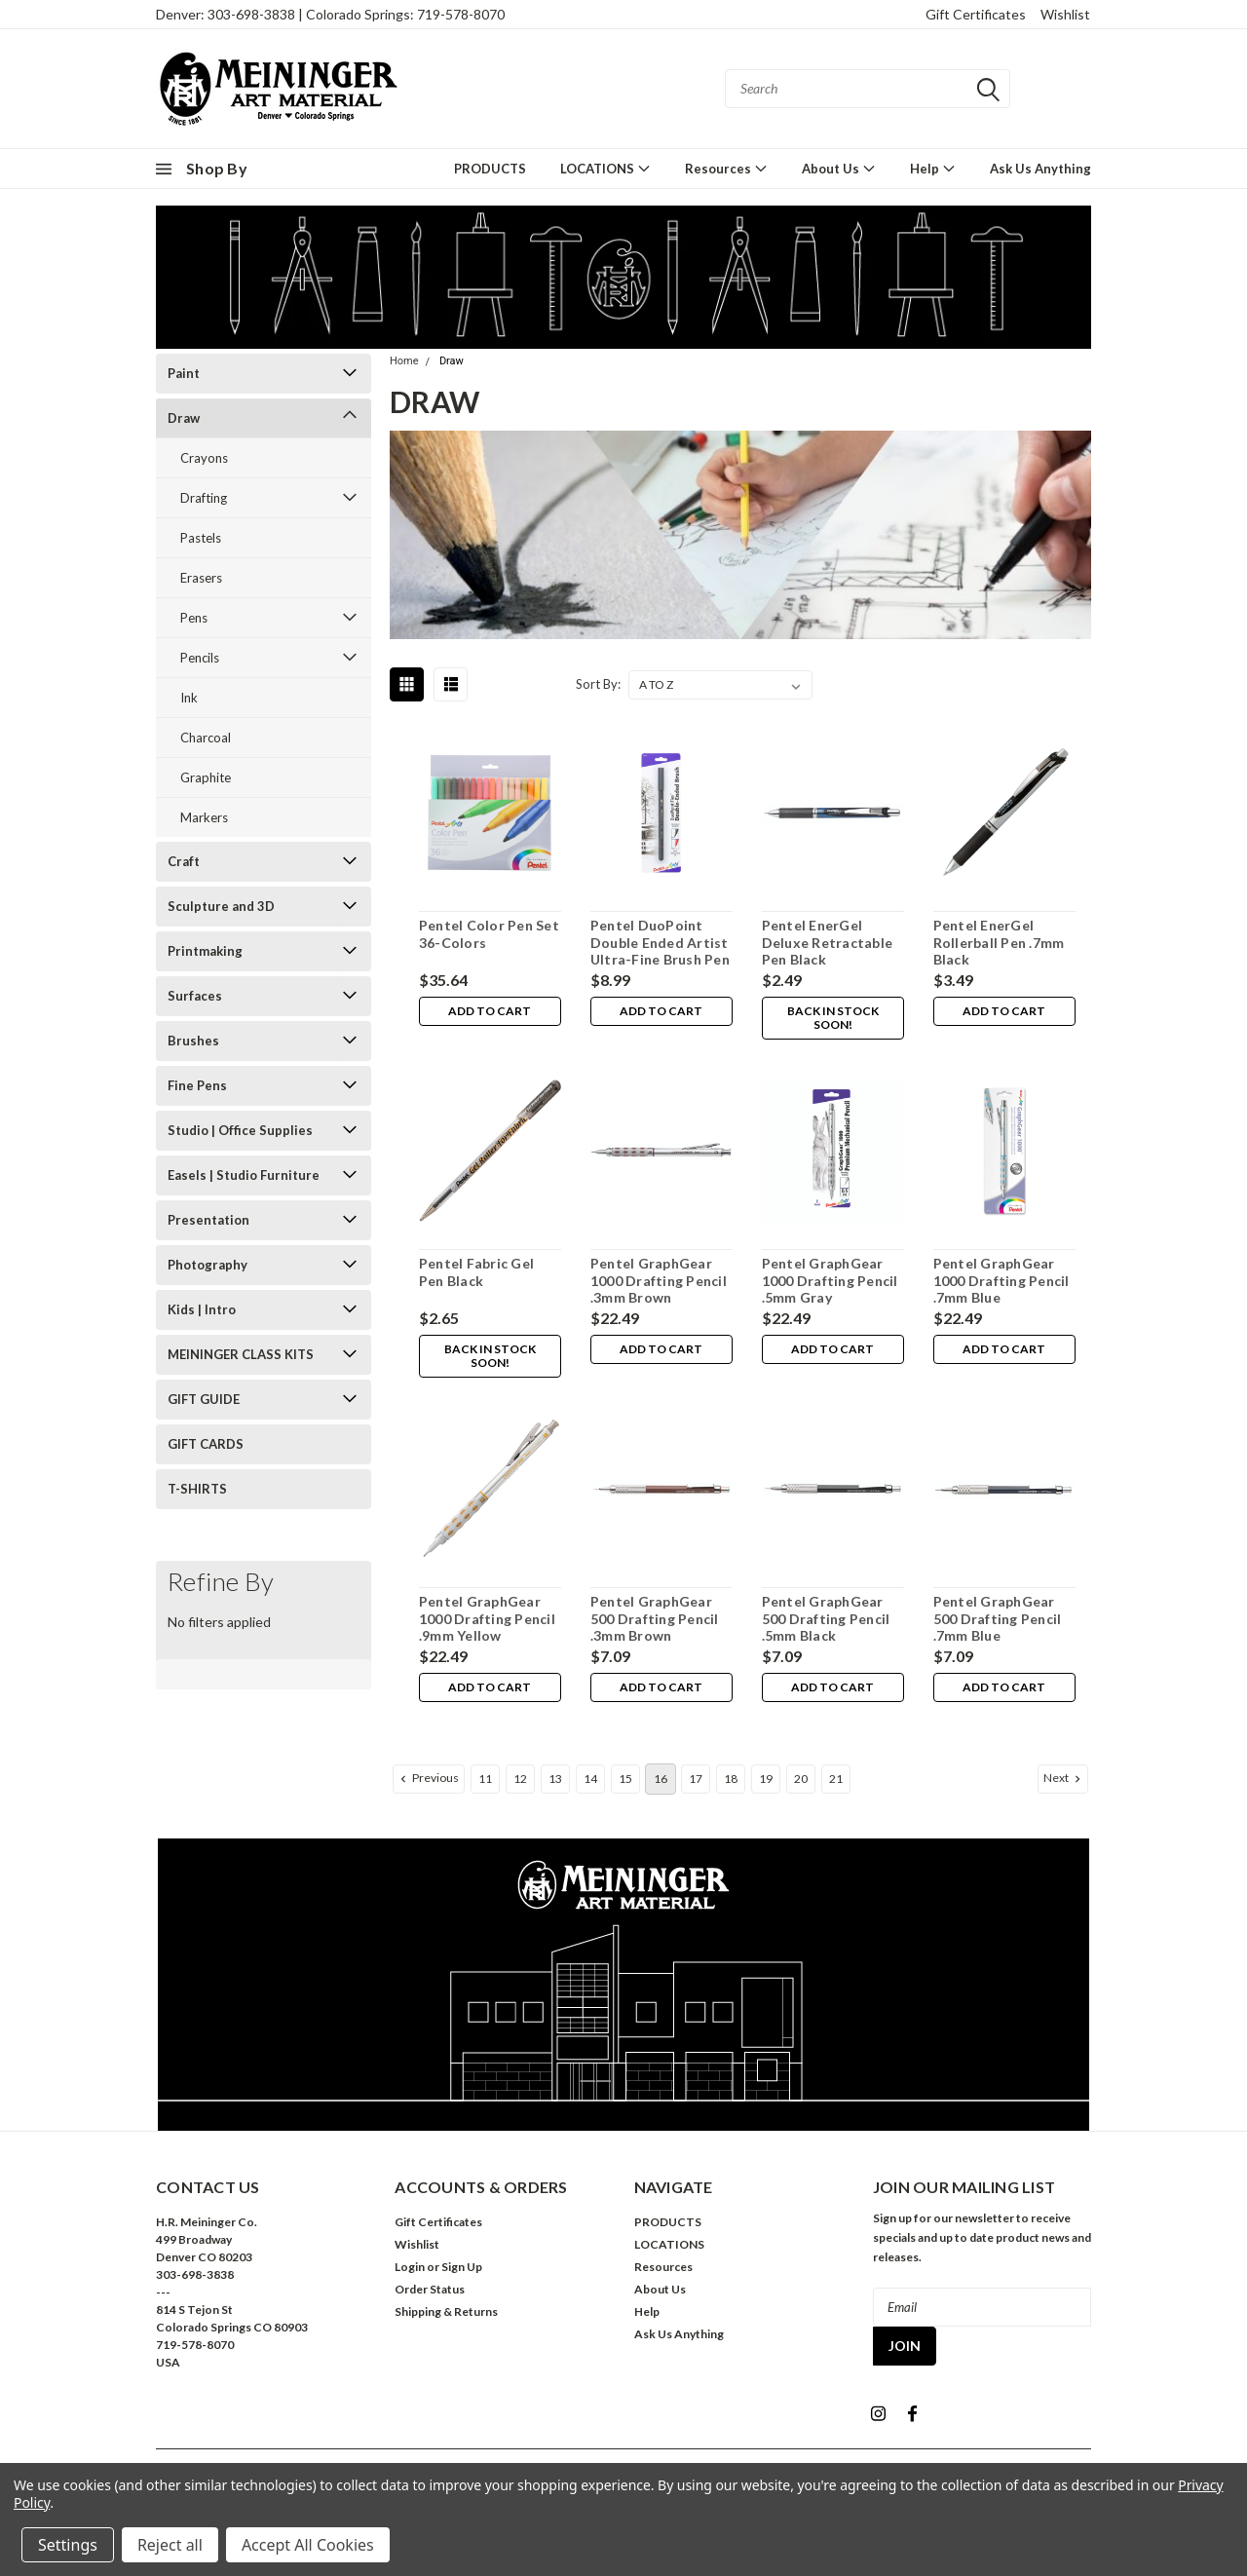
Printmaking (205, 951)
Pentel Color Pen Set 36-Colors (488, 934)
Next (1063, 1778)
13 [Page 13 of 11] (555, 1778)
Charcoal (205, 737)
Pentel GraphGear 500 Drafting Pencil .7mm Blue (996, 1618)
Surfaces (195, 996)
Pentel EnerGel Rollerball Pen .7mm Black (998, 942)
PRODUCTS (490, 168)
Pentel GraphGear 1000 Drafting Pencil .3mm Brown (657, 1280)
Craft (184, 861)
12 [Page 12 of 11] (520, 1778)
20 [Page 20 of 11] (801, 1778)
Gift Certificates (976, 14)
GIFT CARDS (206, 1444)
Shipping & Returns (446, 2311)
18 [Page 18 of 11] (730, 1778)
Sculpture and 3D (221, 906)
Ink (189, 697)
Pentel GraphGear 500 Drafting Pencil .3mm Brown (653, 1618)
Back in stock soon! (832, 1018)
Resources (726, 168)
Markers (204, 817)
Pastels (200, 538)
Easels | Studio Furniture (244, 1175)
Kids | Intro (202, 1309)
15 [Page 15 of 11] (625, 1778)
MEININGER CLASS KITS (241, 1354)
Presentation (208, 1220)
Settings (67, 2545)
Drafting (203, 498)
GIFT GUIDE (204, 1399)
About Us (839, 168)
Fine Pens (197, 1085)
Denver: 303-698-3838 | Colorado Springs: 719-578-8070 (330, 14)
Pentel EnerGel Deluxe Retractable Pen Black (826, 942)
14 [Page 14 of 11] (590, 1778)
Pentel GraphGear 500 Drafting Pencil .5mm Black (825, 1618)
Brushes (193, 1040)
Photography (207, 1264)
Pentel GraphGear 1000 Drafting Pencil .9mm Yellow (486, 1618)
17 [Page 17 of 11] (695, 1778)
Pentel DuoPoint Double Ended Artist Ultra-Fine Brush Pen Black (659, 951)
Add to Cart (489, 1011)
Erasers (201, 578)
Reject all (170, 2545)
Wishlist (1065, 14)
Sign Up (461, 2266)
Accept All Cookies (308, 2545)
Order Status (430, 2289)
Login (410, 2266)
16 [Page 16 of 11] (660, 1778)
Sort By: (598, 684)
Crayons (204, 458)
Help (933, 168)
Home (404, 361)
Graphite (205, 777)
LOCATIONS (605, 168)
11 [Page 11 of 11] (485, 1778)
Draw (184, 418)
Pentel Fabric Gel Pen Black (475, 1272)
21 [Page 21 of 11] (836, 1778)
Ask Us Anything (1040, 168)
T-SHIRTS (197, 1488)
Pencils (199, 657)
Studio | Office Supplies (240, 1130)
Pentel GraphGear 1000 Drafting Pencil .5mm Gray (829, 1280)
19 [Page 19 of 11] (766, 1778)
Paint (184, 373)
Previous (428, 1778)
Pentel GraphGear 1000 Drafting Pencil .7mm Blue (1000, 1280)
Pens (194, 617)
